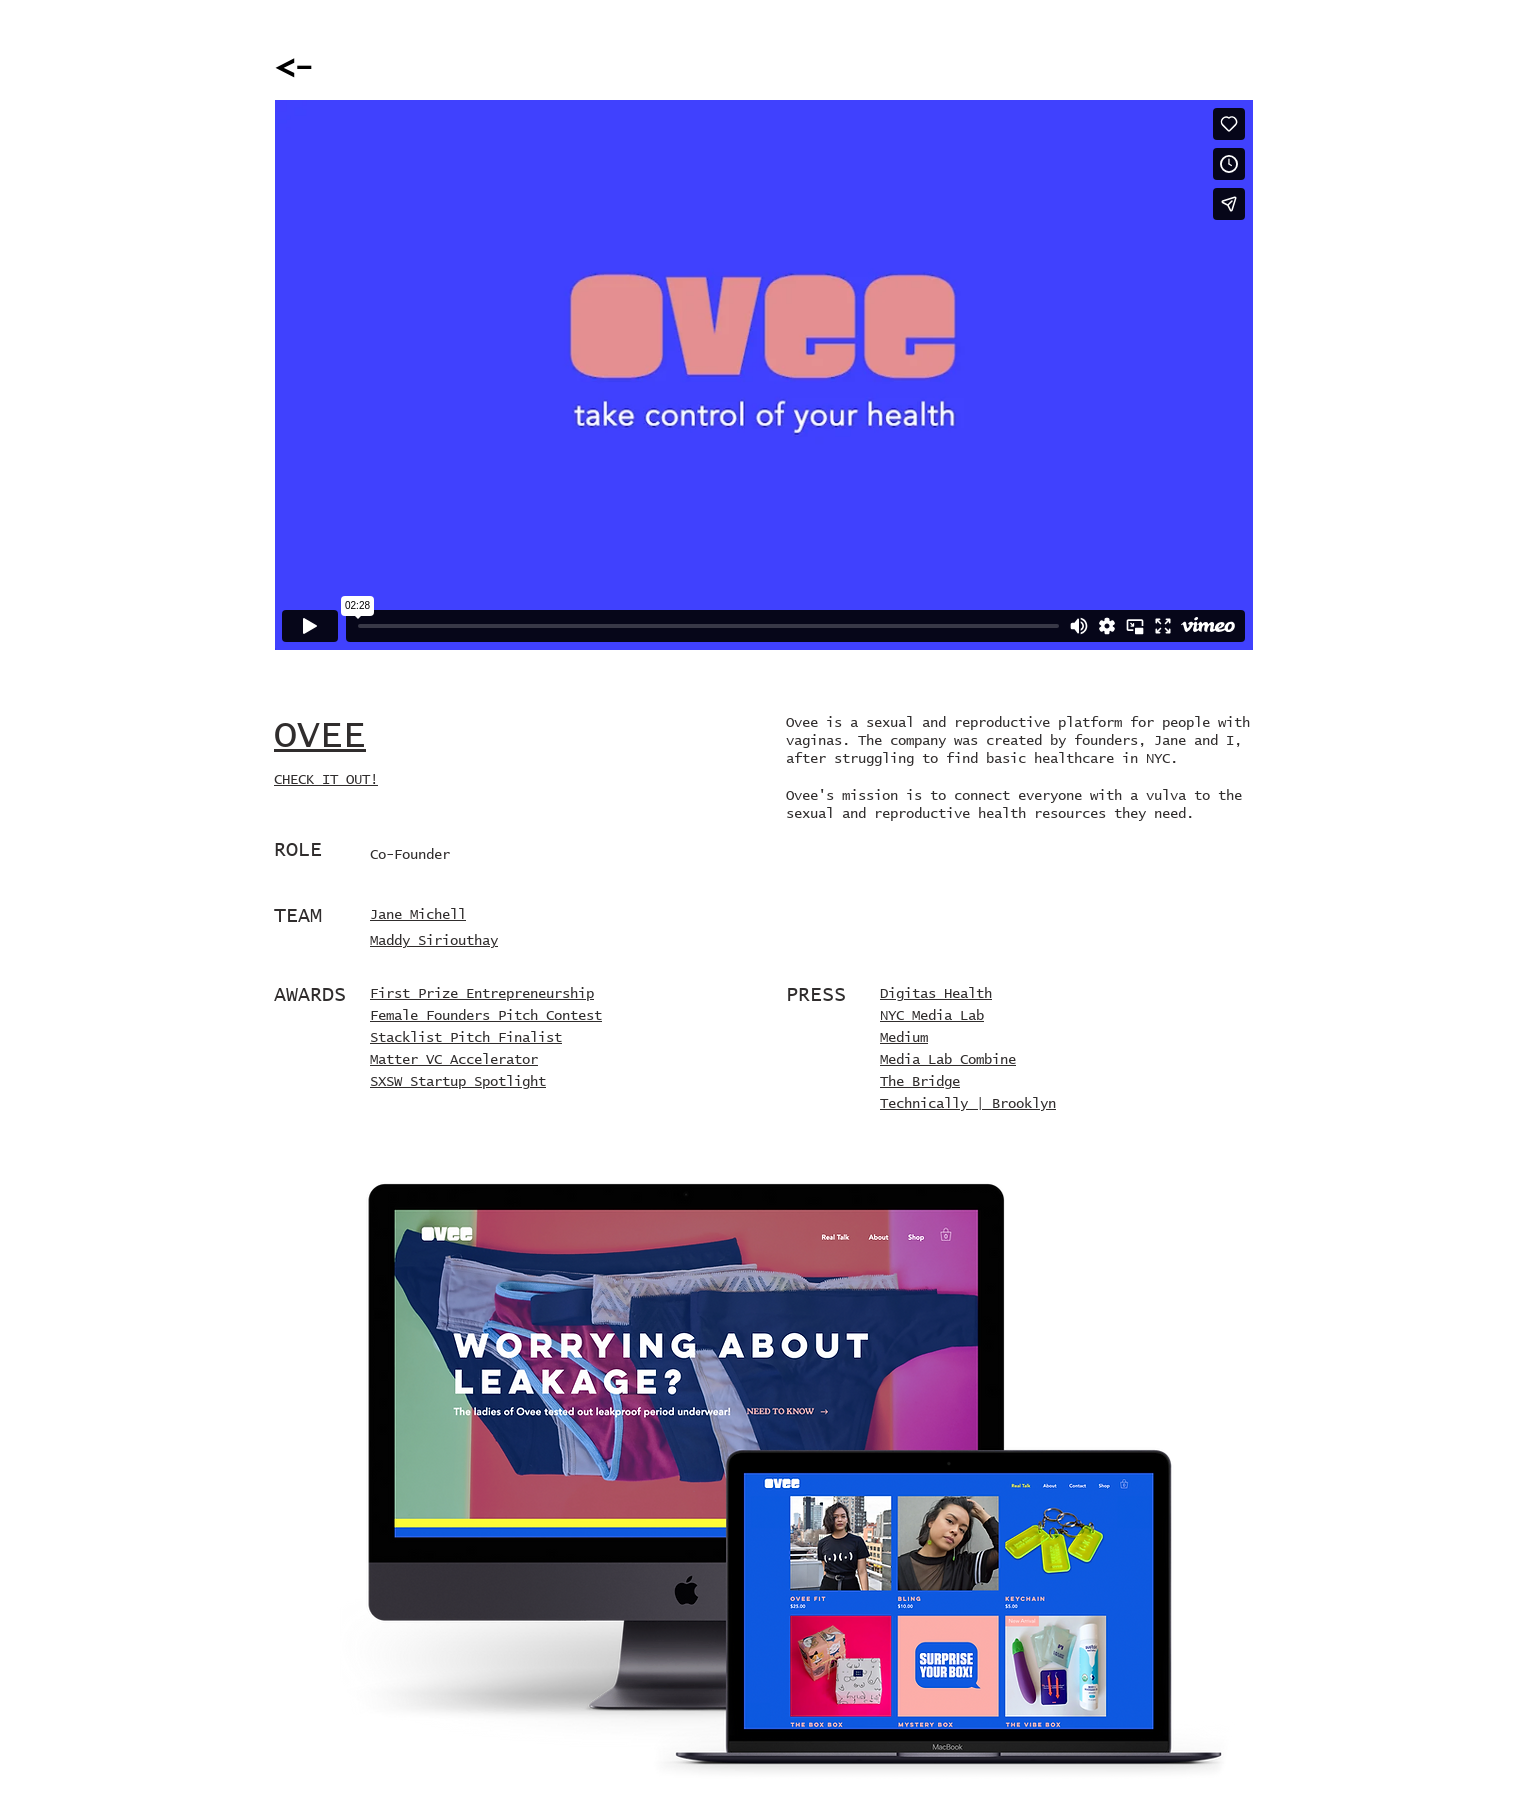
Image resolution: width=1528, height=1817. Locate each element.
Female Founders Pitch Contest (486, 1016)
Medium (904, 1038)
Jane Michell (418, 915)
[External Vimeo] (763, 375)
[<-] (294, 68)
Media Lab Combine (948, 1060)
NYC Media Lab (932, 1016)
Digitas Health (936, 994)
